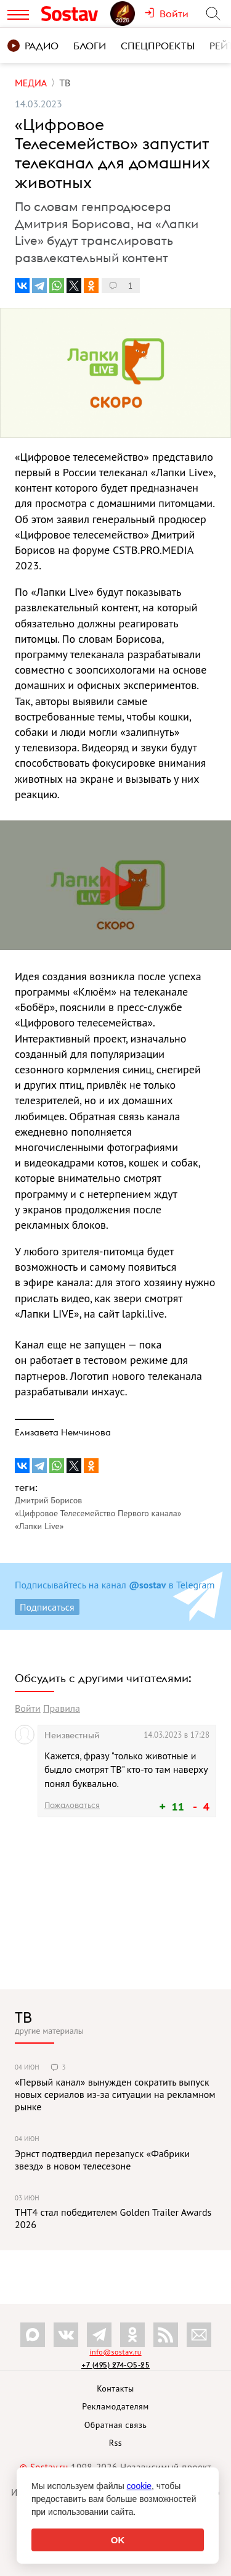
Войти (28, 1708)
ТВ (23, 2017)
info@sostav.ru (115, 2351)
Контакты (115, 2388)
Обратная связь (115, 2424)
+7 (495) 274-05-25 (115, 2364)
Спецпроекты (158, 45)
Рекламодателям (115, 2406)
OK (118, 2540)
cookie (139, 2486)
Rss (115, 2442)
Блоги (89, 45)
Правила (61, 1708)
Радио (33, 45)
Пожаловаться (72, 1805)
